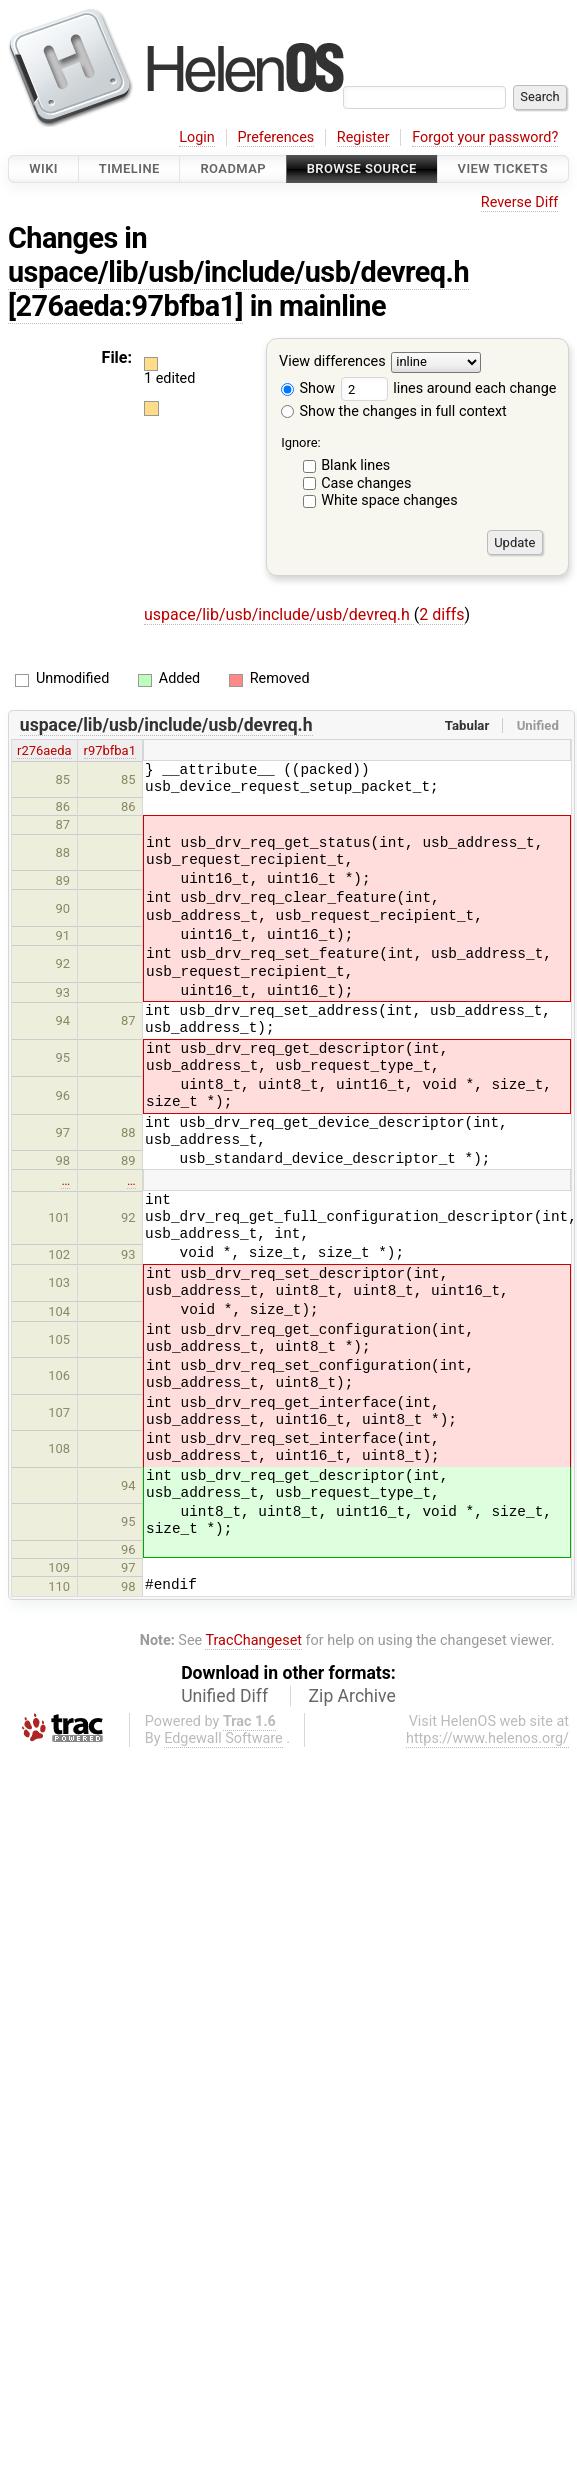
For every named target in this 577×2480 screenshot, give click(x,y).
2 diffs (441, 614)
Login (197, 137)
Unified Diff (224, 1696)
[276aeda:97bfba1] (125, 306)
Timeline (129, 168)
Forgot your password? (485, 137)
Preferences (275, 137)
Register (363, 137)
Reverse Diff (519, 202)
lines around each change (449, 388)
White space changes (389, 500)
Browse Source (362, 168)
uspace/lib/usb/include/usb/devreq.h (238, 272)
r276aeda (44, 750)
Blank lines (355, 465)
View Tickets (503, 168)
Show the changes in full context (394, 411)
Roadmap (233, 168)
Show (308, 388)
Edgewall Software (223, 1738)
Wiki (43, 168)
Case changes (366, 483)
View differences (332, 362)
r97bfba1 (110, 750)
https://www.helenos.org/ (487, 1738)
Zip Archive (352, 1696)
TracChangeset (253, 1640)
